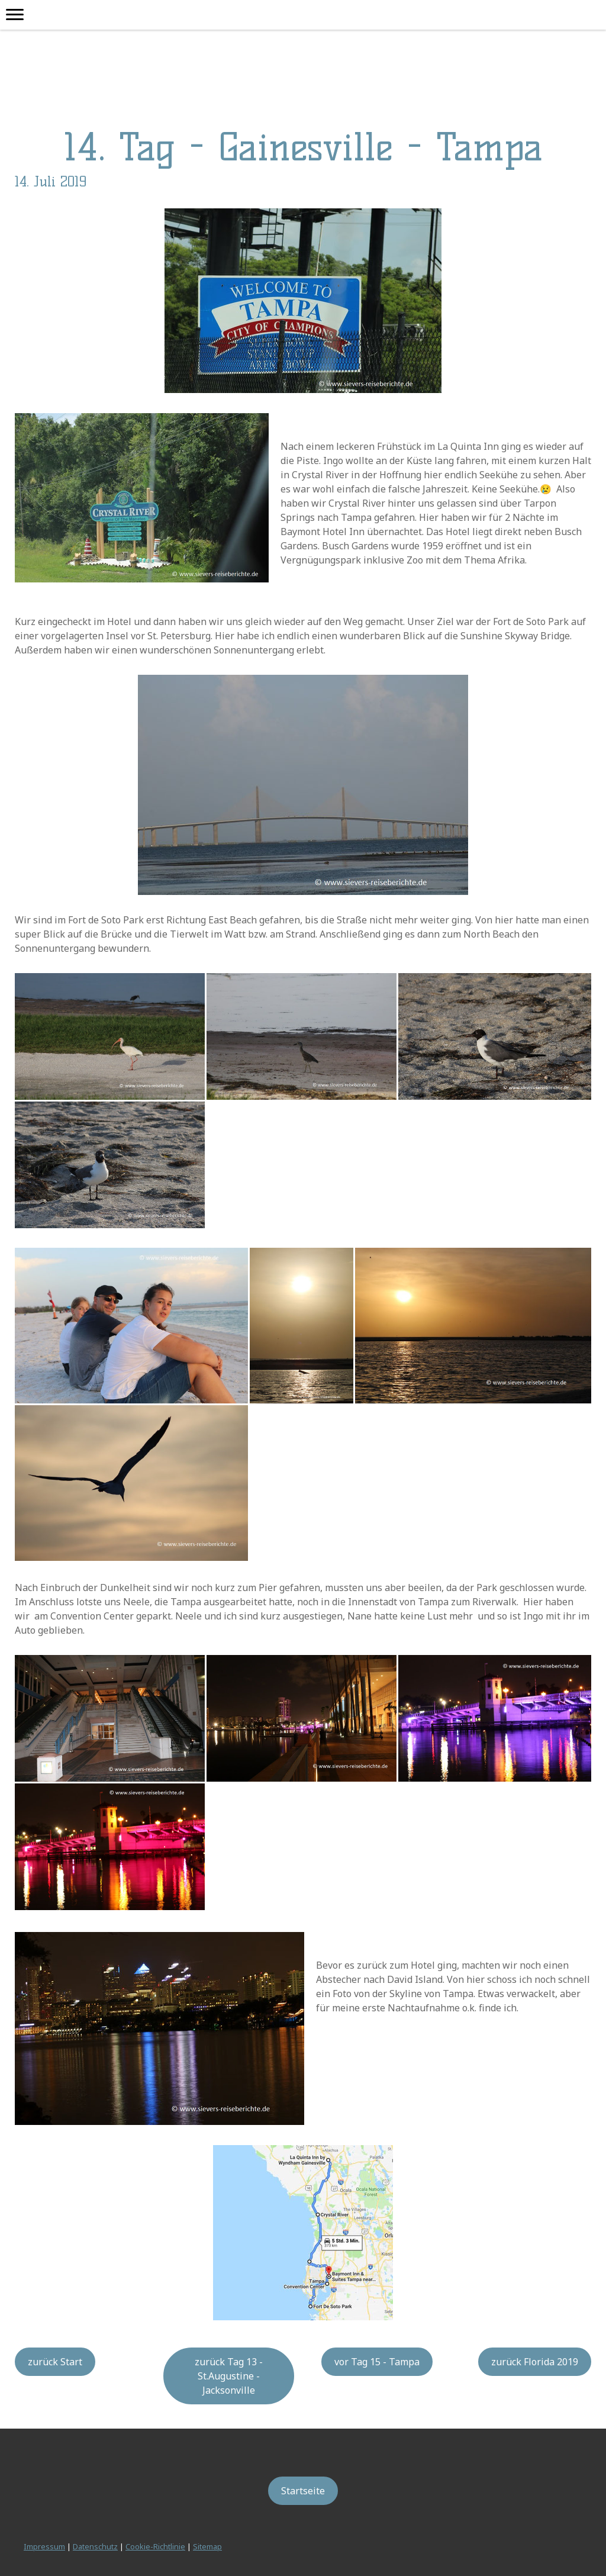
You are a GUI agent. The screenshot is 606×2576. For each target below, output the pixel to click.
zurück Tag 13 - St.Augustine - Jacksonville (229, 2376)
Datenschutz (95, 2546)
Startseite (303, 2490)
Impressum (44, 2546)
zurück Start (55, 2361)
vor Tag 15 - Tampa (377, 2361)
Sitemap (207, 2546)
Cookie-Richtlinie (155, 2546)
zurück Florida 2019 (534, 2361)
